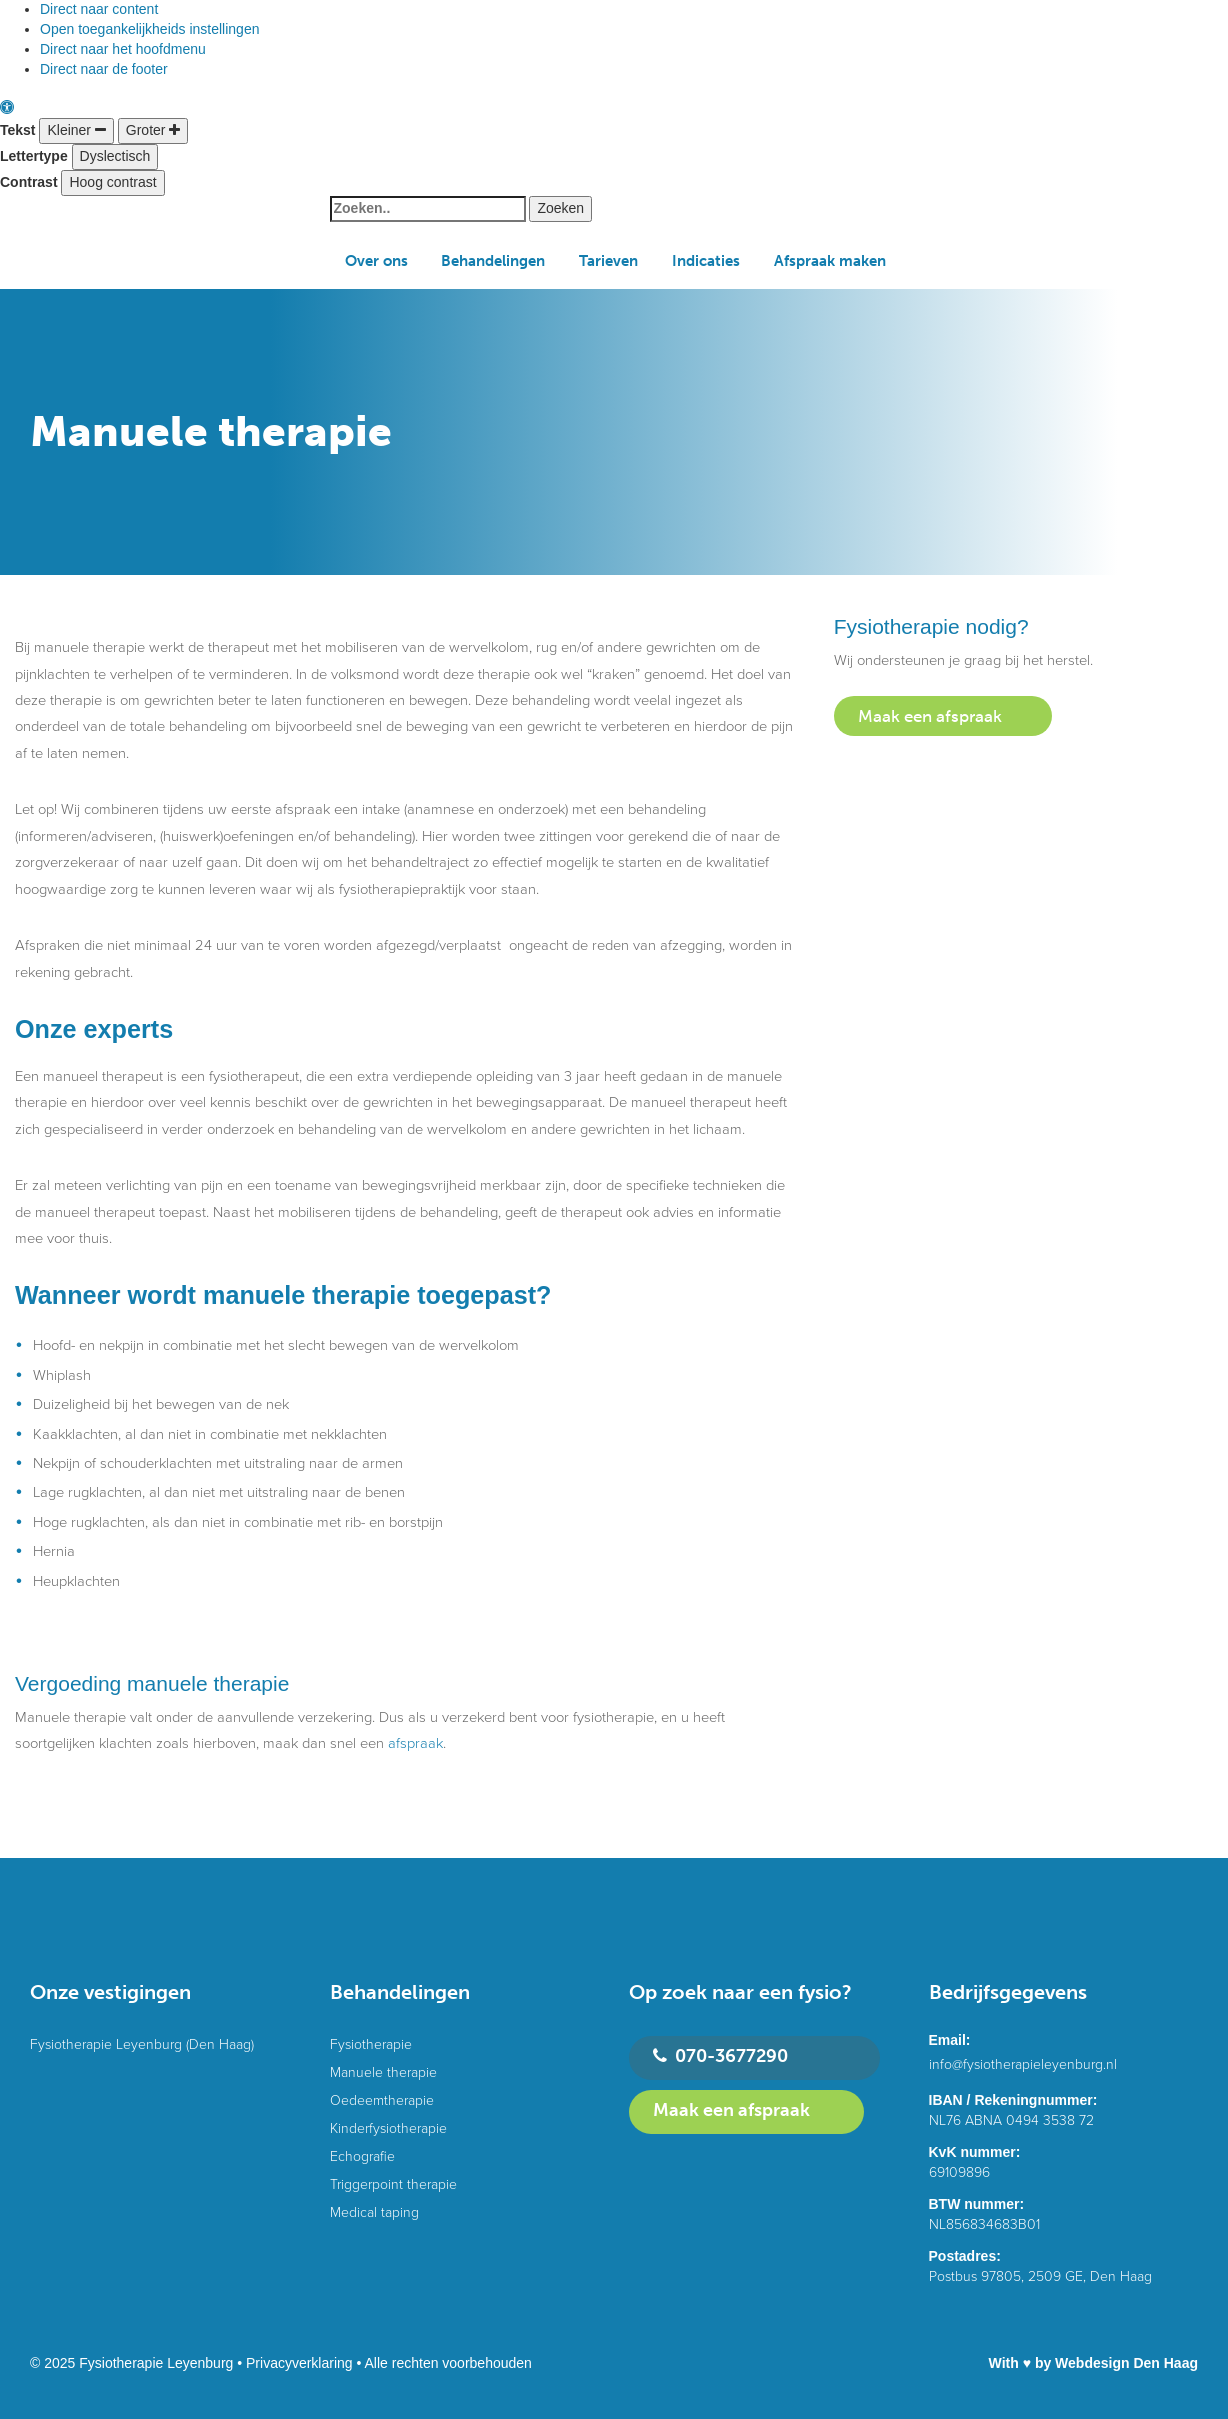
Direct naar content (99, 9)
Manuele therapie (383, 2072)
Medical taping (374, 2212)
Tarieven (608, 261)
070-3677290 (720, 2056)
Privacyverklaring (299, 2363)
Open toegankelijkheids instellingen (149, 29)
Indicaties (706, 261)
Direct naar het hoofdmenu (123, 49)
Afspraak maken (830, 261)
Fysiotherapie (371, 2044)
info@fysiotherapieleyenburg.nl (1023, 2064)
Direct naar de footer (104, 69)
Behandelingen (493, 261)
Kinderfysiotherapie (388, 2128)
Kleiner (76, 130)
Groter (153, 130)
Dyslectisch (115, 156)
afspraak (415, 1743)
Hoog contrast (112, 182)
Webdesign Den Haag (1126, 2363)
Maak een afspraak (930, 716)
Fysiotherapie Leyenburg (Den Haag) (142, 2044)
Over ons (376, 261)
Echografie (362, 2156)
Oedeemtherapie (382, 2100)
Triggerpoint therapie (393, 2184)
